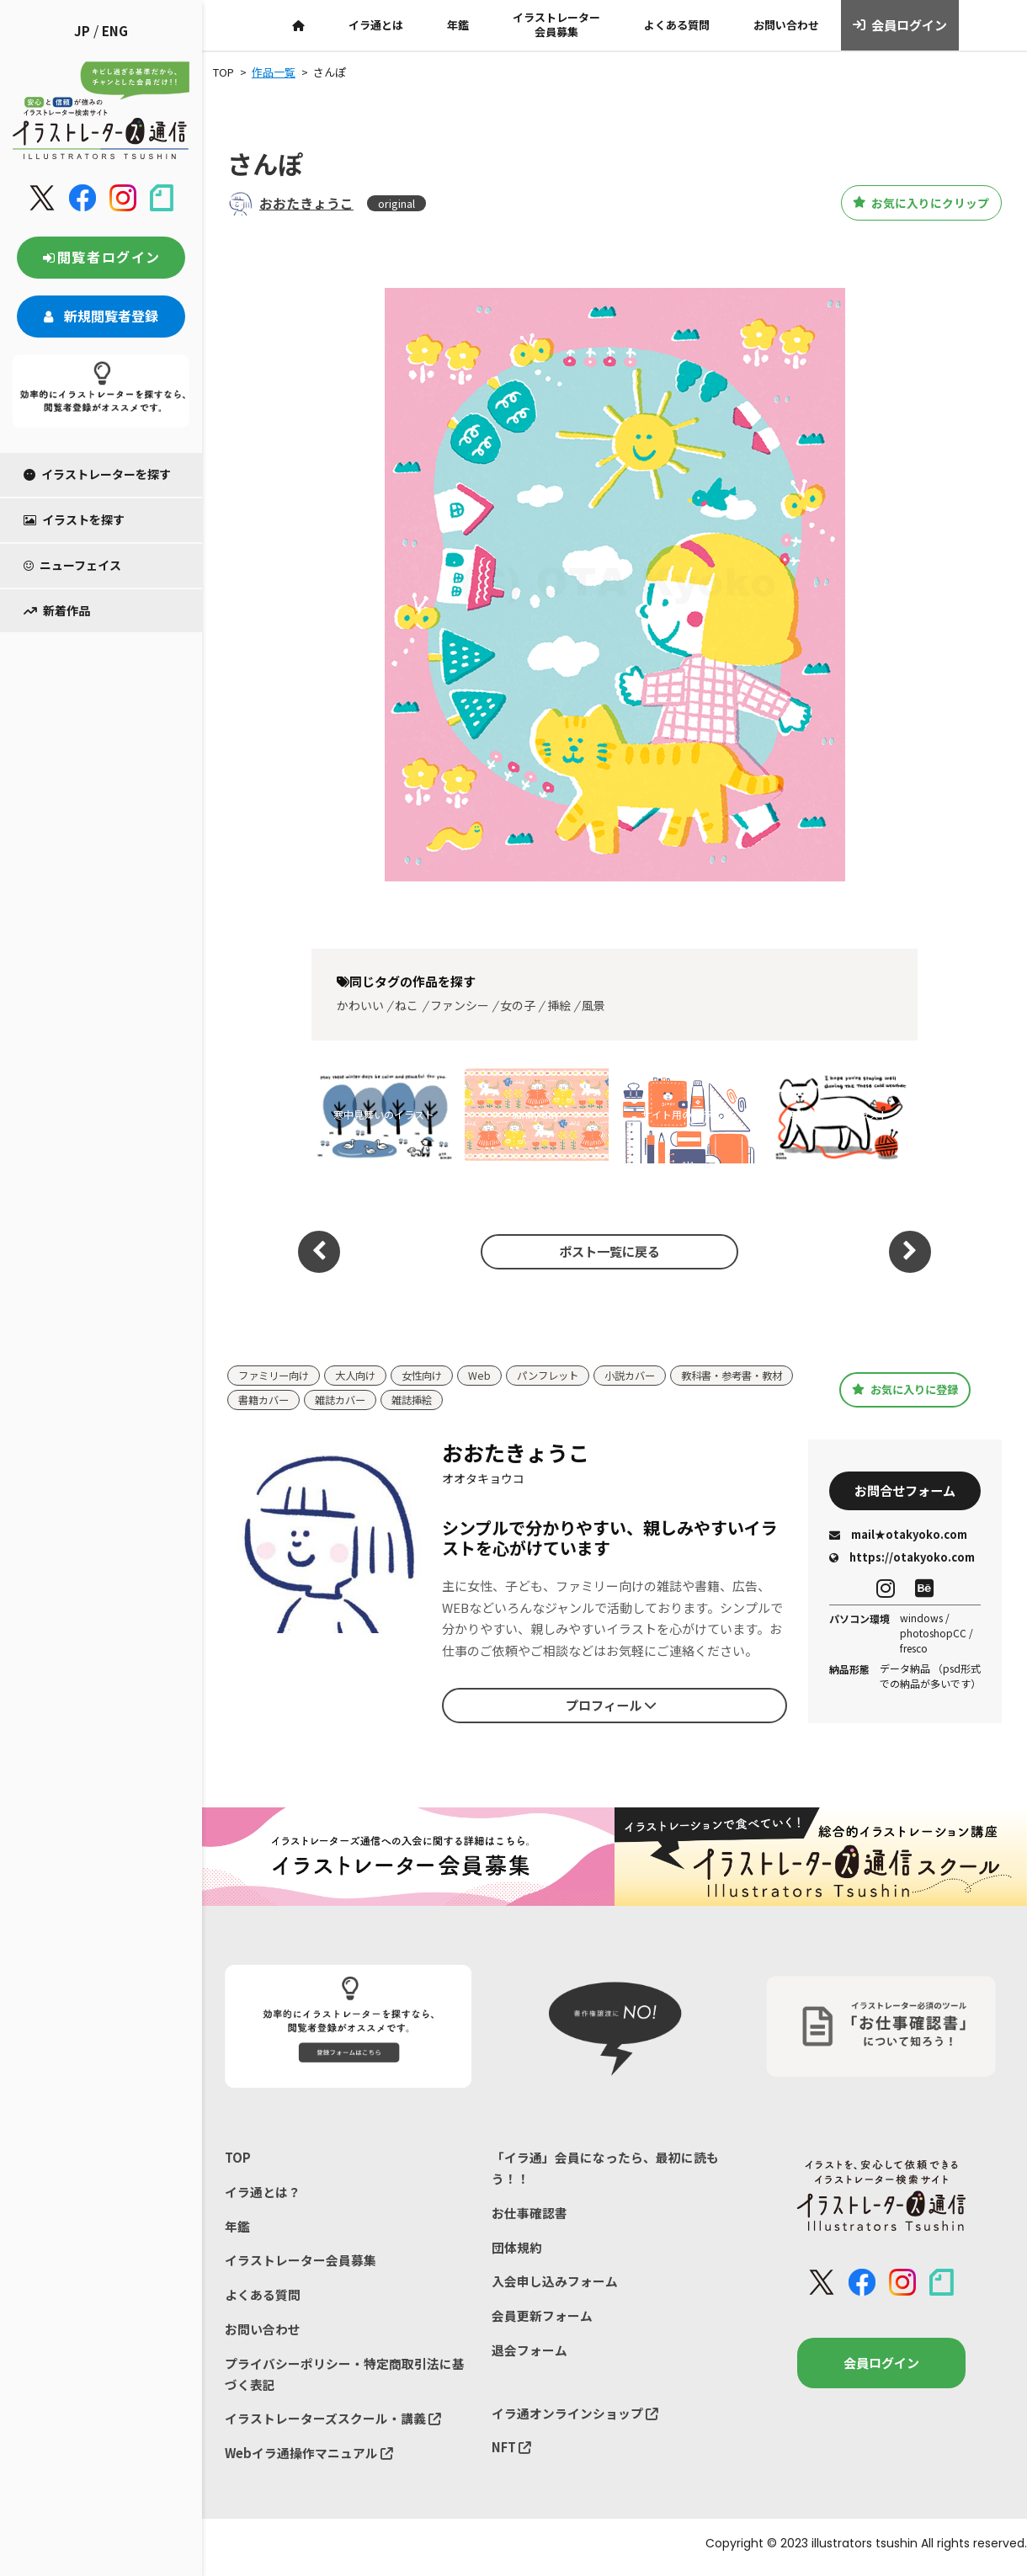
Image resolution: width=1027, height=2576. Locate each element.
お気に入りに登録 (905, 1389)
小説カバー (649, 1376)
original (396, 203)
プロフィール (611, 1706)
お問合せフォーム (905, 1492)
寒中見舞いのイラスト (383, 1114)
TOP (238, 2158)
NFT (512, 2453)
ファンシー (459, 1005)
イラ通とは (376, 25)
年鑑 (458, 25)
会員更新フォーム (542, 2320)
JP (82, 31)
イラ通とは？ (263, 2193)
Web (492, 1376)
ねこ (406, 1005)
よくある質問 (677, 25)
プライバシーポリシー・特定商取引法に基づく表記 (345, 2378)
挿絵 (559, 1005)
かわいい (360, 1005)
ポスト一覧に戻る (606, 1251)
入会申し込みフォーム (555, 2284)
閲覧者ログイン (101, 257)
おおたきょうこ (306, 203)
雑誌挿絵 (557, 1401)
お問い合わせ (786, 25)
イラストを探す (74, 519)
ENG (115, 31)
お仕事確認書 (529, 2214)
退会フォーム (529, 2354)
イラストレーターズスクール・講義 (333, 2424)
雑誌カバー (482, 1401)
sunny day (535, 1114)
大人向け (363, 1376)
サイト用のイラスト (686, 1114)
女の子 (517, 1005)
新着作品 (57, 610)
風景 (593, 1005)
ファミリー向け (276, 1376)
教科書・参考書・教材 (293, 1401)
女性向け (433, 1376)
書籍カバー (401, 1401)
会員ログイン (900, 25)
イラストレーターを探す (97, 474)
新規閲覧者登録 (101, 316)
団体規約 (517, 2250)
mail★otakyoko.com (898, 1537)
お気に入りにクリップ (908, 203)
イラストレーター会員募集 (556, 24)
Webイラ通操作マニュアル (309, 2459)
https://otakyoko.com (902, 1559)
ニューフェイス (72, 564)
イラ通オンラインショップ (575, 2418)
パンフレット (562, 1376)
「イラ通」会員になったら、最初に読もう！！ (605, 2169)
